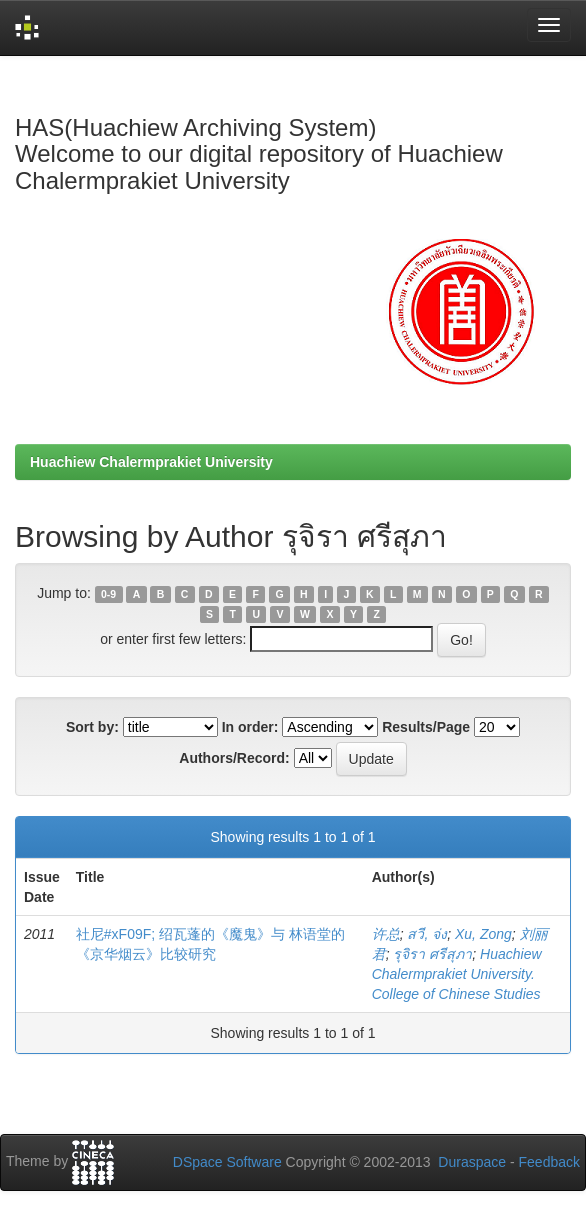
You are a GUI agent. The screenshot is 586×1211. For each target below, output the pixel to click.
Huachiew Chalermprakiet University (151, 462)
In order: (250, 727)
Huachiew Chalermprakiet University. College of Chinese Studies (457, 974)
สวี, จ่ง (427, 934)
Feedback (549, 1162)
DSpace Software (227, 1162)
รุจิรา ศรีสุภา (432, 954)
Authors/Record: (234, 758)
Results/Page (426, 727)
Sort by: (92, 727)
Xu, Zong (483, 934)
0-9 (108, 594)
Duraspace (472, 1162)
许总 (386, 934)
